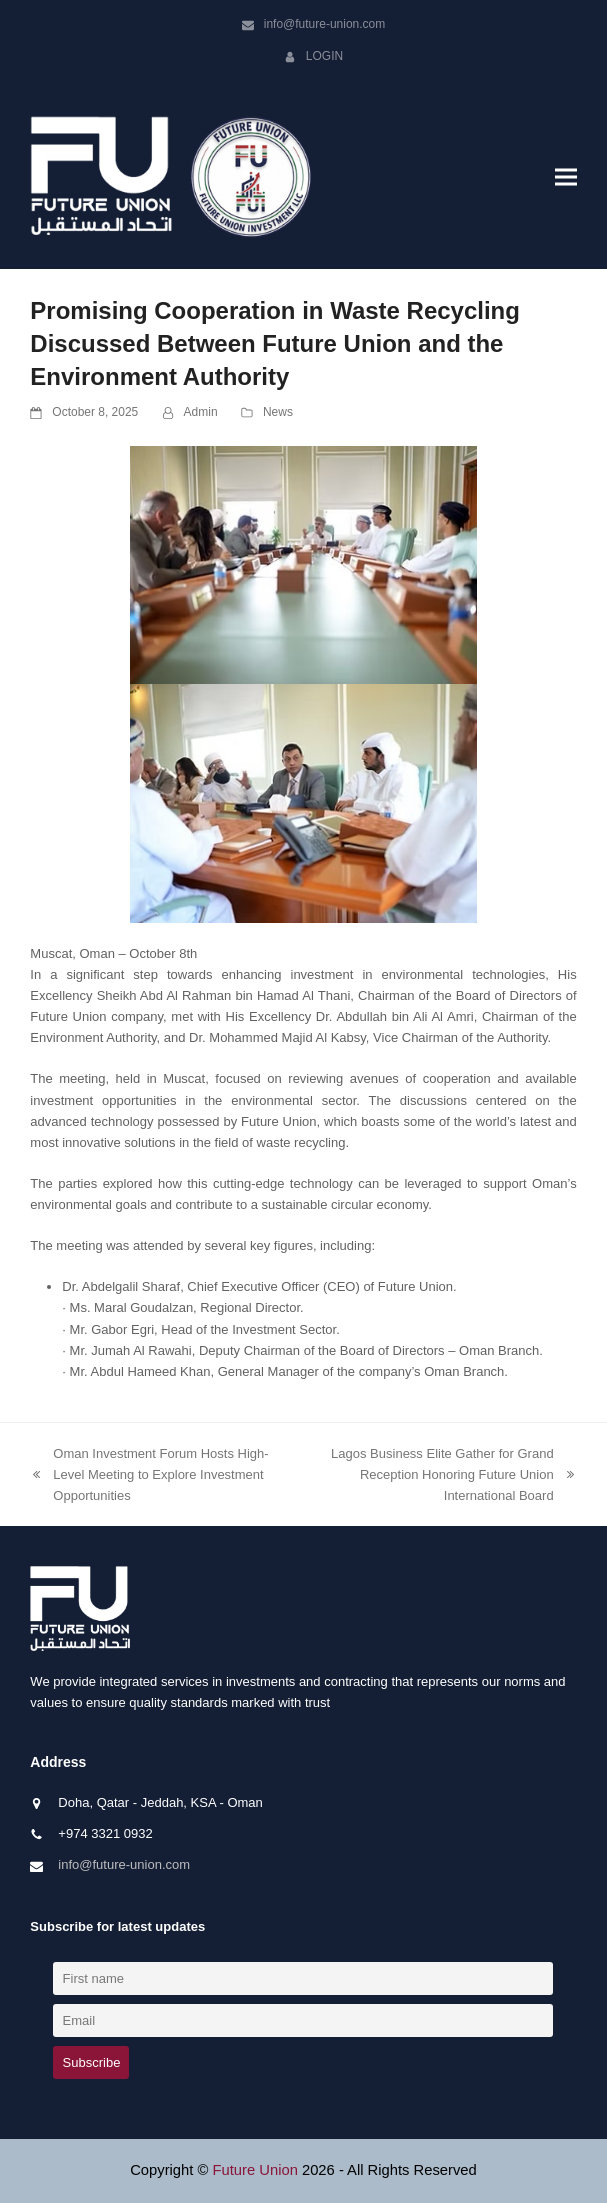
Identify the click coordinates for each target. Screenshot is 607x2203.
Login (324, 56)
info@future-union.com (324, 24)
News (278, 412)
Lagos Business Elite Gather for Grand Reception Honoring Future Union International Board (442, 1476)
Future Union (254, 2170)
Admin (201, 412)
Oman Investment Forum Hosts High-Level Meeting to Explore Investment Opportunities (149, 1476)
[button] (566, 177)
